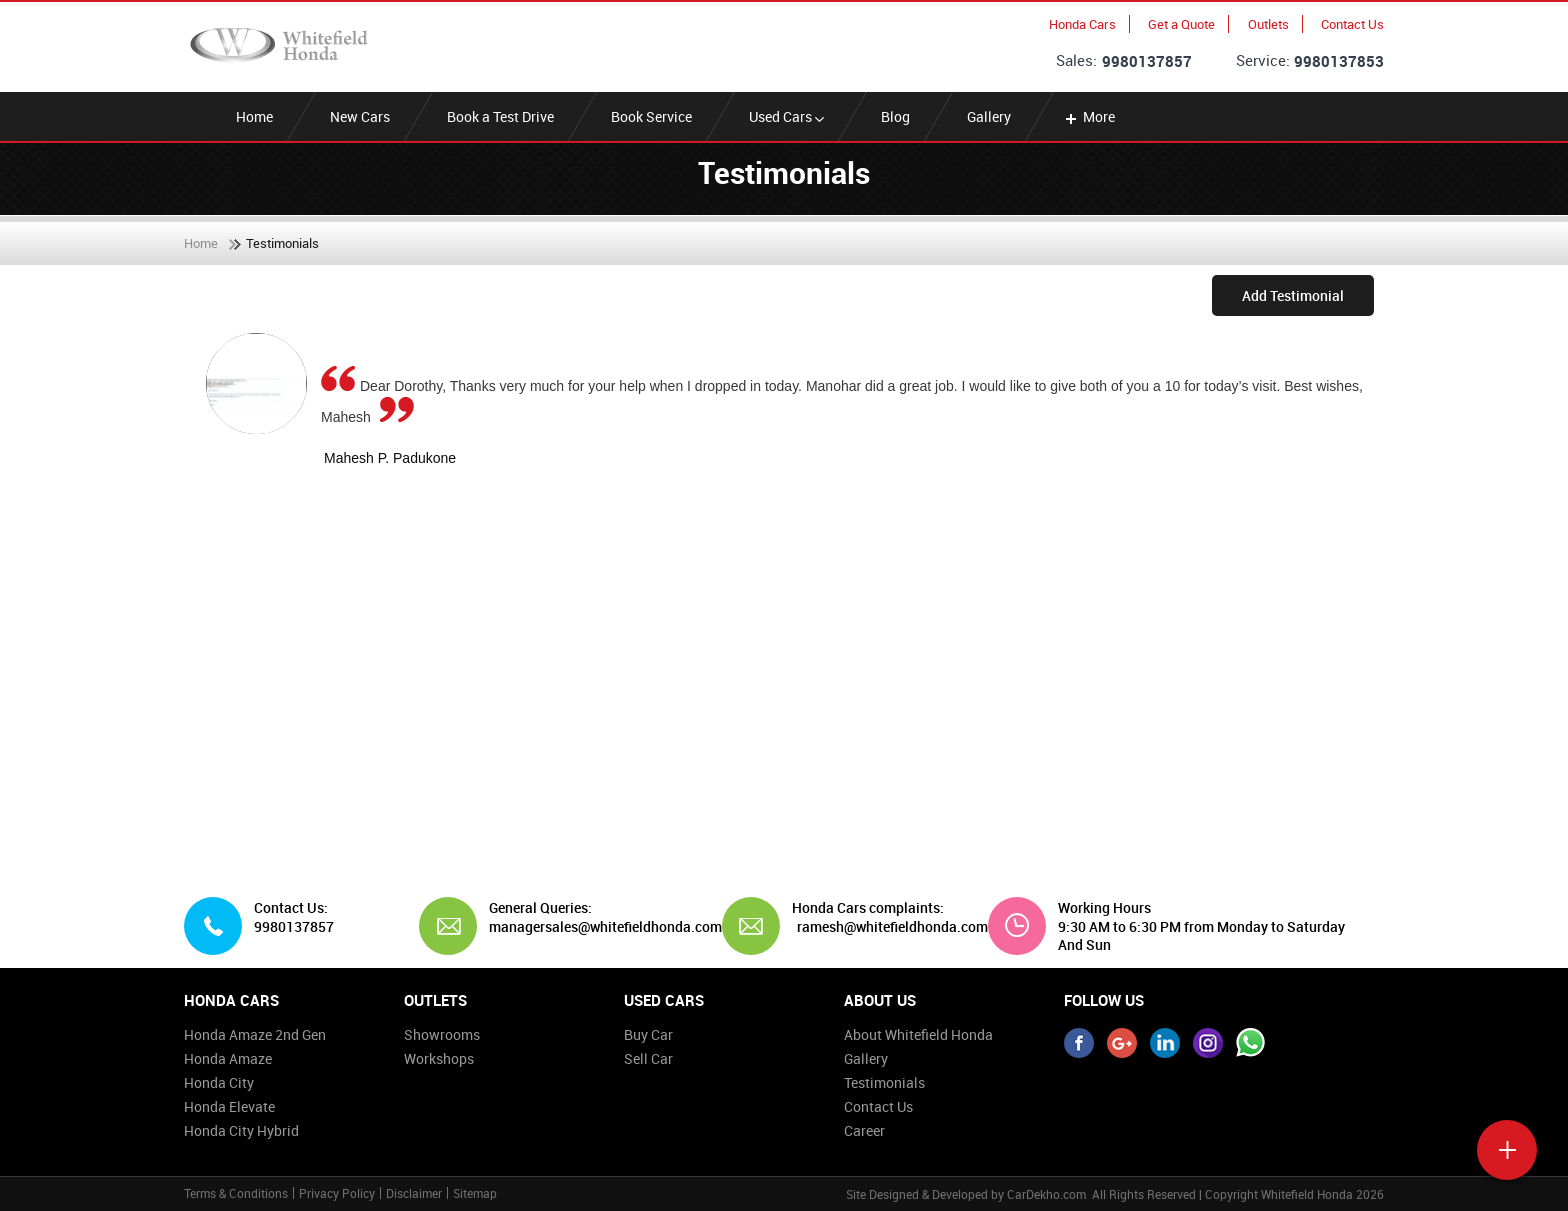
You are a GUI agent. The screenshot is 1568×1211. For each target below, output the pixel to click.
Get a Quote (1181, 24)
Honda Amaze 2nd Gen (255, 1034)
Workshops (439, 1058)
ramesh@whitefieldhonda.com (892, 927)
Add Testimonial (1293, 295)
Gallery (989, 116)
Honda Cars (1082, 24)
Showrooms (442, 1034)
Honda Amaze (228, 1058)
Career (864, 1130)
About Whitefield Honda (918, 1034)
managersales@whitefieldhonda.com (598, 927)
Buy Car (648, 1034)
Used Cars (786, 116)
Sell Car (648, 1058)
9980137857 (1147, 61)
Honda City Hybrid (241, 1130)
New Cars (360, 116)
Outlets (1268, 24)
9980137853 (1339, 61)
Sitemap (475, 1193)
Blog (895, 116)
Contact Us (1352, 24)
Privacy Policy (337, 1193)
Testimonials (884, 1082)
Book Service (651, 116)
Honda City (219, 1082)
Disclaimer (414, 1193)
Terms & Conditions (236, 1193)
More (1088, 116)
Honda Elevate (229, 1106)
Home (254, 116)
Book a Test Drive (500, 116)
